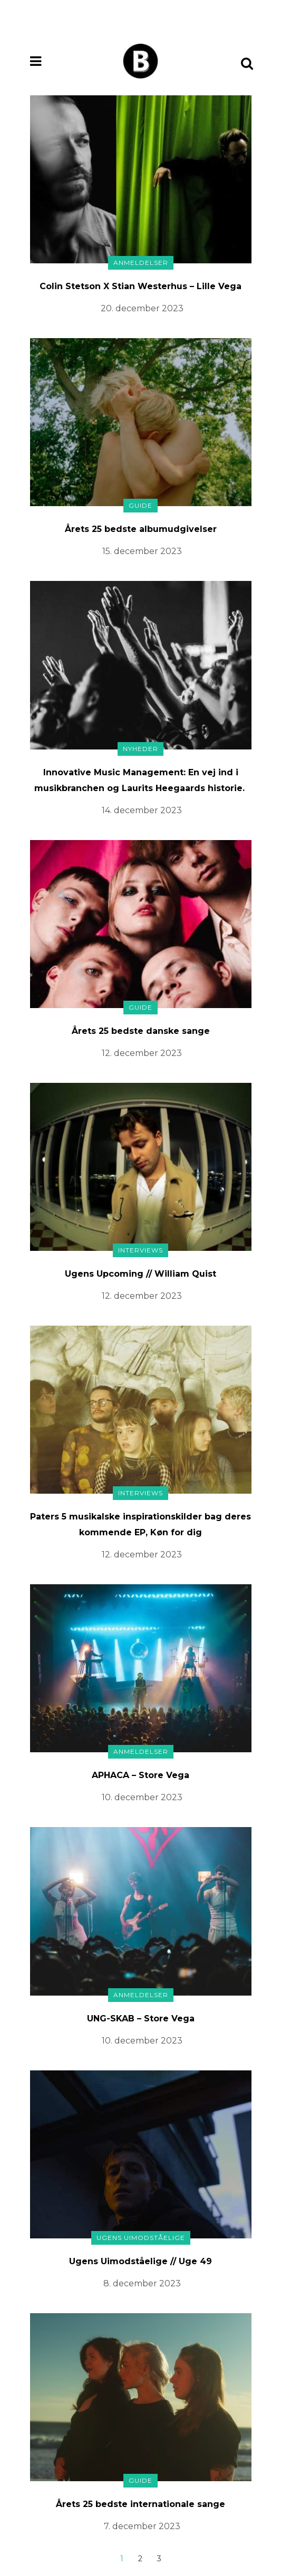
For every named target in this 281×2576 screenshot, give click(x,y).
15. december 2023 (142, 551)
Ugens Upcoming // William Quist (140, 1274)
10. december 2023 (142, 1797)
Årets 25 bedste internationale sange (140, 2504)
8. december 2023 (142, 2283)
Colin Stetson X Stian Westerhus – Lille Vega (140, 286)
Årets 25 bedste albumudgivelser (141, 529)
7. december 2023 (142, 2526)
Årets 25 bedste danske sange (141, 1031)
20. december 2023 (142, 308)
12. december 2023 (142, 1053)
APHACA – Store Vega (140, 1775)
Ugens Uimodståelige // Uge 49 (140, 2261)
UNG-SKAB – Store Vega (141, 2019)
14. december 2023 (142, 810)
